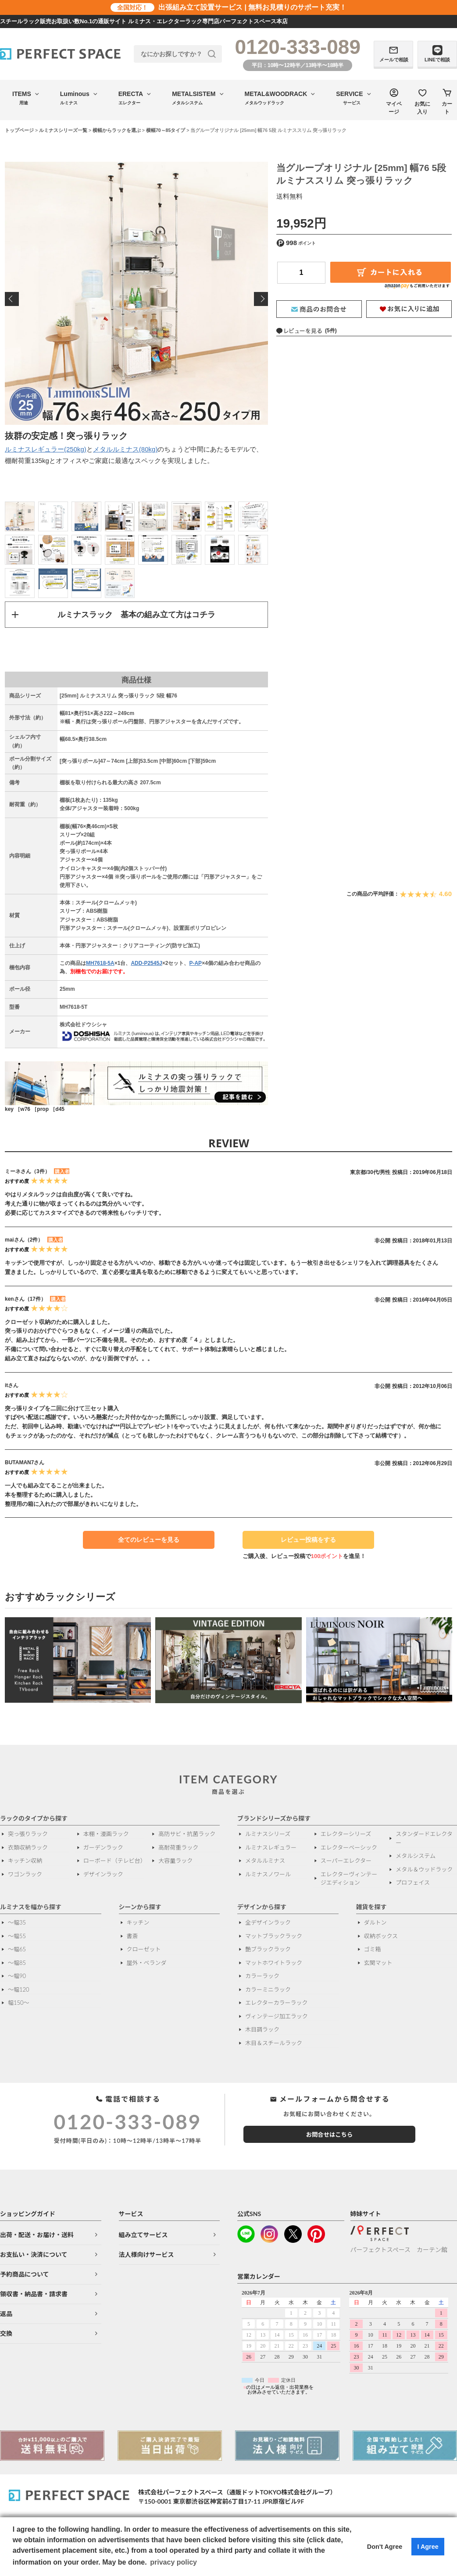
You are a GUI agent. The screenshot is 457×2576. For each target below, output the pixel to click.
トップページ (19, 130)
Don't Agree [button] (384, 2546)
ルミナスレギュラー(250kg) (45, 449)
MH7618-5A (100, 964)
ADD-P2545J (146, 964)
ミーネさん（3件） (27, 1172)
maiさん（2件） (24, 1240)
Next (261, 299)
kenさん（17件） (25, 1299)
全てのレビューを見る (148, 1540)
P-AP (195, 964)
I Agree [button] (427, 2546)
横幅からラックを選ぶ (117, 130)
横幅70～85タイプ (165, 130)
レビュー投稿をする (304, 1543)
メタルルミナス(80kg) (125, 449)
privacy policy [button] (173, 2562)
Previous (12, 299)
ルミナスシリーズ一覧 (63, 130)
